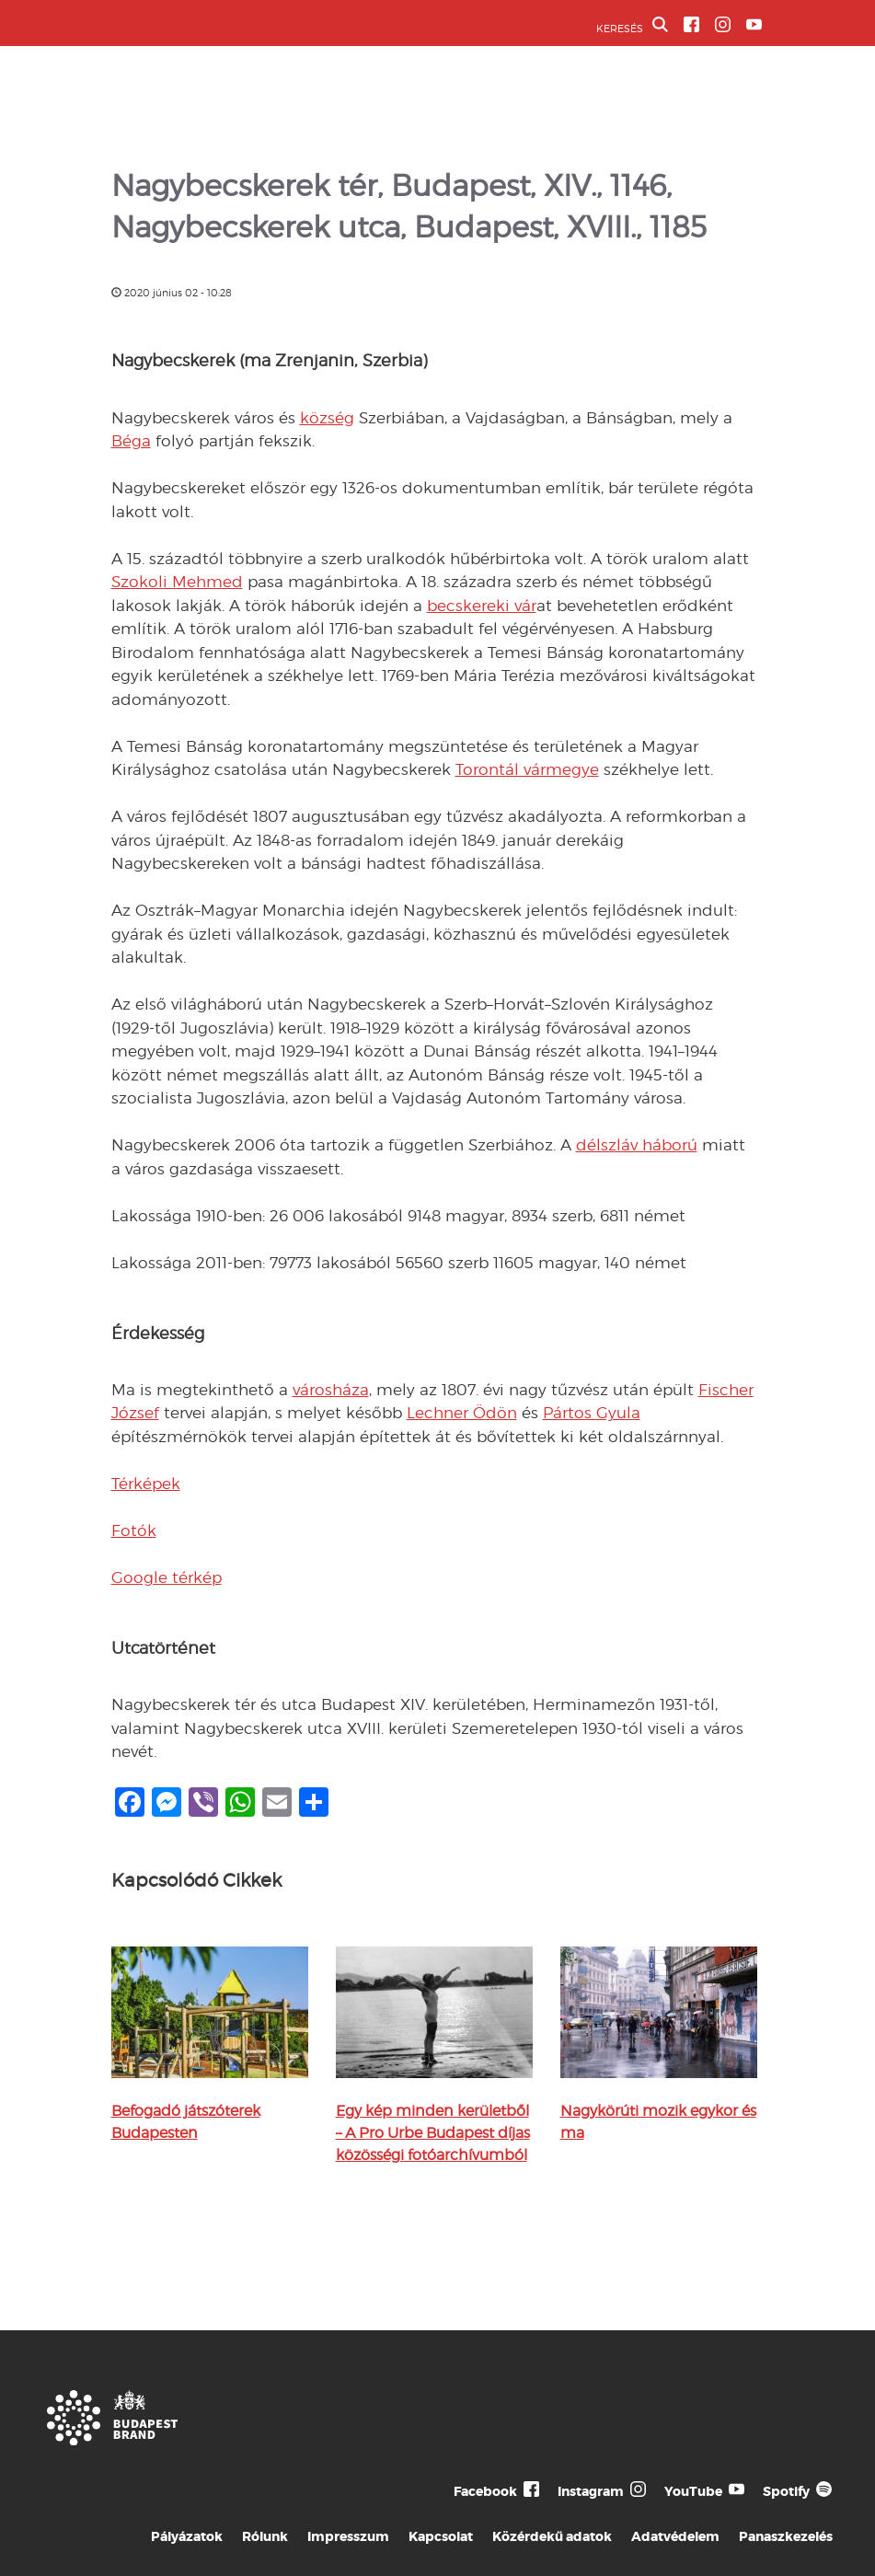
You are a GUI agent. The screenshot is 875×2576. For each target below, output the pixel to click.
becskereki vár (481, 605)
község (327, 418)
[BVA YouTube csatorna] (754, 24)
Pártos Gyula (591, 1413)
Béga (131, 441)
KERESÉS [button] (632, 26)
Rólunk (265, 2536)
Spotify (786, 2491)
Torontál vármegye (527, 769)
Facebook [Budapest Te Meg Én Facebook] (485, 2491)
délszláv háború (636, 1145)
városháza (331, 1389)
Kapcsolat (441, 2536)
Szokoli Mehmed (177, 581)
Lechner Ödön (462, 1413)
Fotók (133, 1530)
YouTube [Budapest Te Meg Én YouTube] (693, 2491)
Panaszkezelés (786, 2536)
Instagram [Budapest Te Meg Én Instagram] (591, 2491)
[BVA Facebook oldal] (691, 24)
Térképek (145, 1483)
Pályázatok (187, 2536)
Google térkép (166, 1577)
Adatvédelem (675, 2536)
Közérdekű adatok (552, 2536)
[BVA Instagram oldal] (722, 24)
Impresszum (348, 2536)
